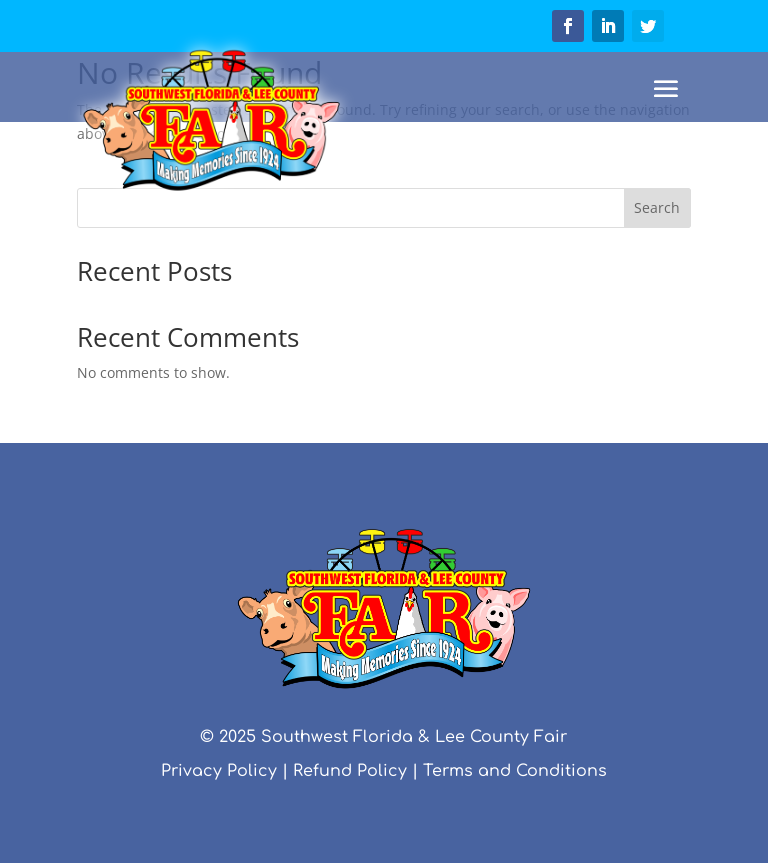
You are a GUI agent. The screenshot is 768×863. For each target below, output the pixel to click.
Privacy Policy (219, 771)
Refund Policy (350, 771)
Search (657, 207)
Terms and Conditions (515, 771)
